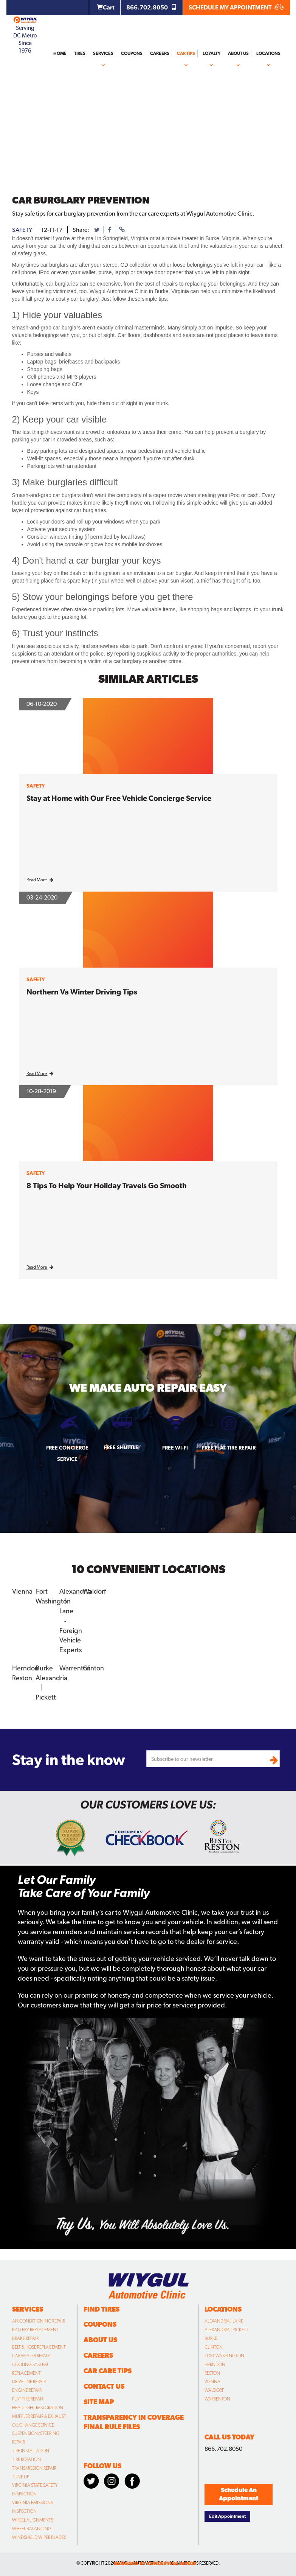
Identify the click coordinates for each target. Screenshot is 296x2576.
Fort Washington (224, 2355)
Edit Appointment (227, 2516)
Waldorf (94, 1591)
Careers (159, 53)
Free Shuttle (121, 1447)
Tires (79, 53)
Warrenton (75, 1668)
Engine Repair (27, 2390)
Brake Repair (25, 2338)
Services (103, 53)
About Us (238, 53)
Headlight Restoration (37, 2407)
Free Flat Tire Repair (229, 1448)
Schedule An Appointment (238, 2494)
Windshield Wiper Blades (39, 2537)
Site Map (99, 2402)
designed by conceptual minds (155, 2563)
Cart (106, 7)
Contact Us (104, 2386)
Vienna (22, 1591)
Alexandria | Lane (224, 2321)
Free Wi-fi (175, 1448)
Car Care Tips (108, 2371)
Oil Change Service (33, 2424)
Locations (268, 53)
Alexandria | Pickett (226, 2329)
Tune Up (20, 2476)
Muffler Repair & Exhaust (39, 2416)
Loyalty (211, 53)
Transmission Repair (34, 2468)
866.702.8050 (151, 7)
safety (22, 229)
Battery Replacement (35, 2329)
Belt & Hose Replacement (39, 2347)
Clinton (93, 1668)
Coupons (132, 53)
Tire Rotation (26, 2459)
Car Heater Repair (31, 2355)
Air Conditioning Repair (38, 2321)
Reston (22, 1677)
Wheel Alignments (32, 2520)
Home (60, 53)
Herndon (25, 1668)
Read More (39, 879)
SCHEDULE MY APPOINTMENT (236, 7)
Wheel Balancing (31, 2528)
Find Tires (101, 2309)
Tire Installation (30, 2450)
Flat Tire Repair (27, 2399)
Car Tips (186, 53)
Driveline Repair (29, 2381)
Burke (44, 1668)
